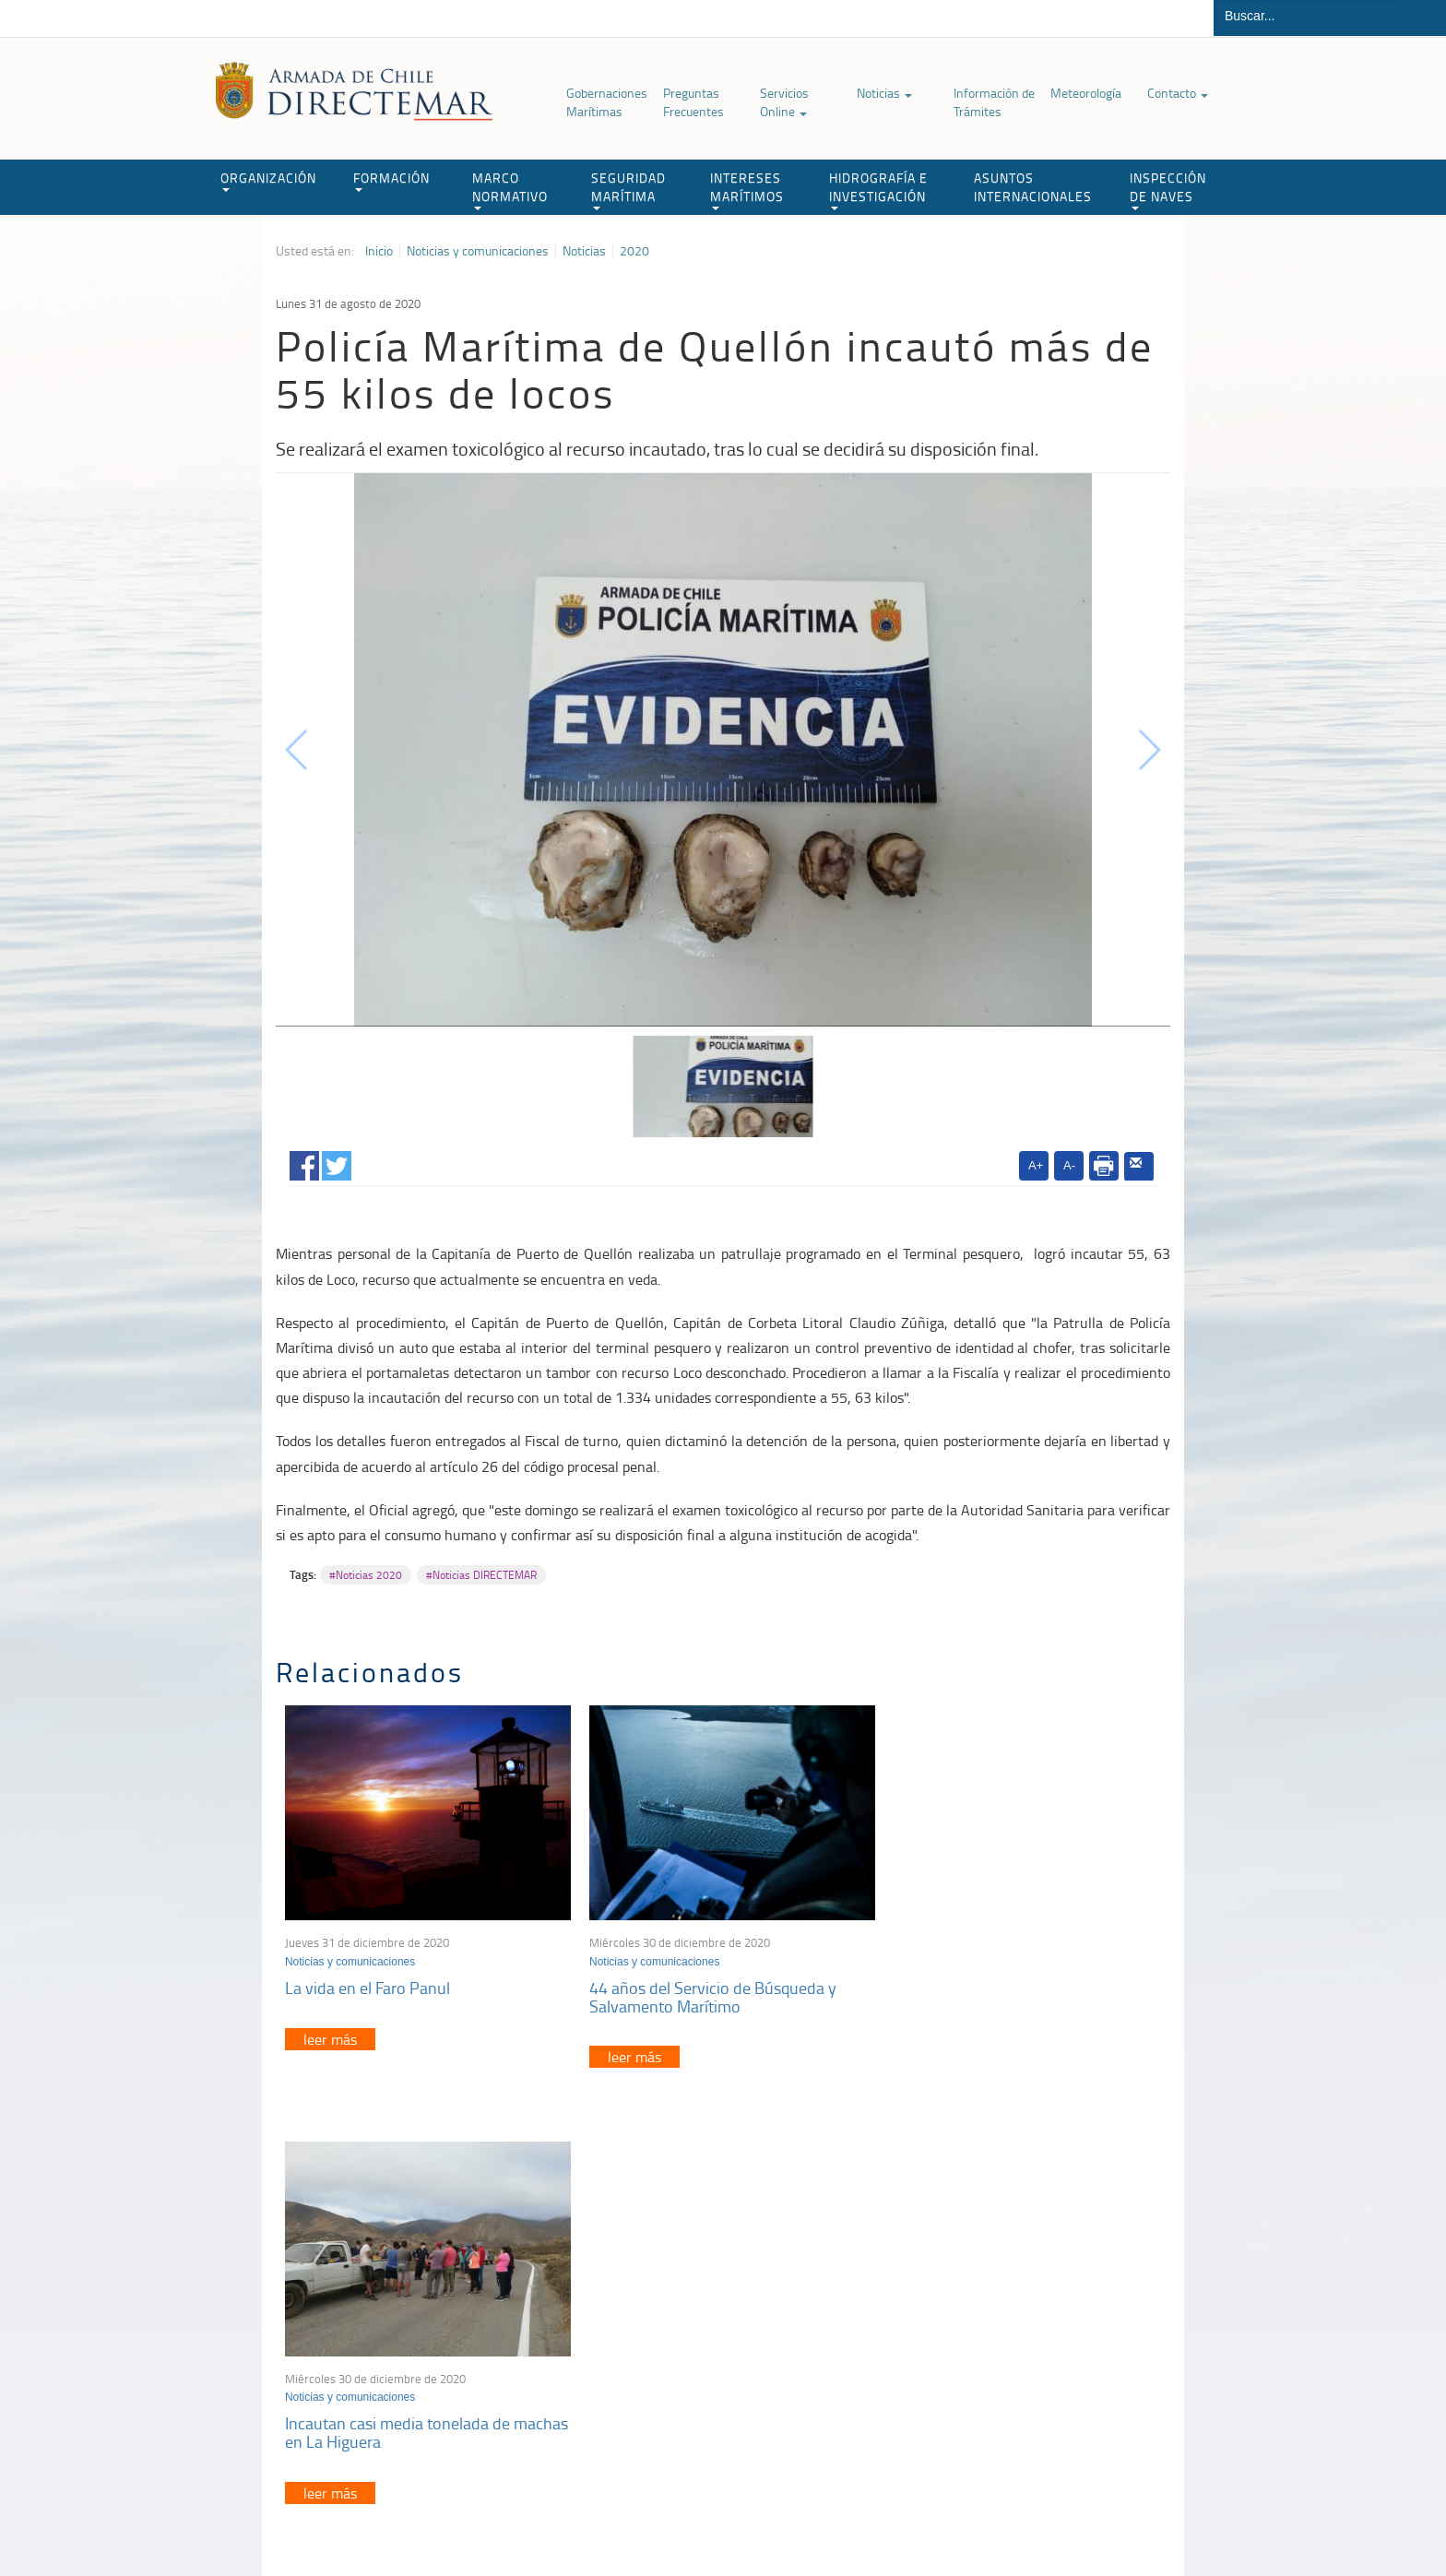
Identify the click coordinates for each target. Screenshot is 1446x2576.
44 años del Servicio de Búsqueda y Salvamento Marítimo (706, 1991)
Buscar (1421, 18)
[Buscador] (1305, 15)
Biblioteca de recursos (520, 2519)
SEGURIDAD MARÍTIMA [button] (628, 189)
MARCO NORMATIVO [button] (510, 189)
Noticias (884, 92)
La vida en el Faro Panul (367, 1982)
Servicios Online (784, 102)
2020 (634, 250)
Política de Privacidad (395, 2519)
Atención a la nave (1035, 2311)
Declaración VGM (1032, 2357)
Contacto (1177, 92)
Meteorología (1085, 92)
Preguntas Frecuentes (693, 102)
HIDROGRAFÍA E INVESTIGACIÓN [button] (878, 189)
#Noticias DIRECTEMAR (481, 1575)
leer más (330, 2034)
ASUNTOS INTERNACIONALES (1033, 187)
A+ (1035, 1165)
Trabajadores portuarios (1049, 2334)
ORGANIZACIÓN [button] (268, 180)
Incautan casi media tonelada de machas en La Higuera (994, 1991)
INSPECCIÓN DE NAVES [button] (1168, 189)
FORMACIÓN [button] (391, 180)
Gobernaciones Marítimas (606, 102)
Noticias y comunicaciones (478, 250)
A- (1069, 1165)
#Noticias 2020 (365, 1575)
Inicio (379, 250)
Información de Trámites (994, 102)
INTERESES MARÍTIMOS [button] (747, 189)
